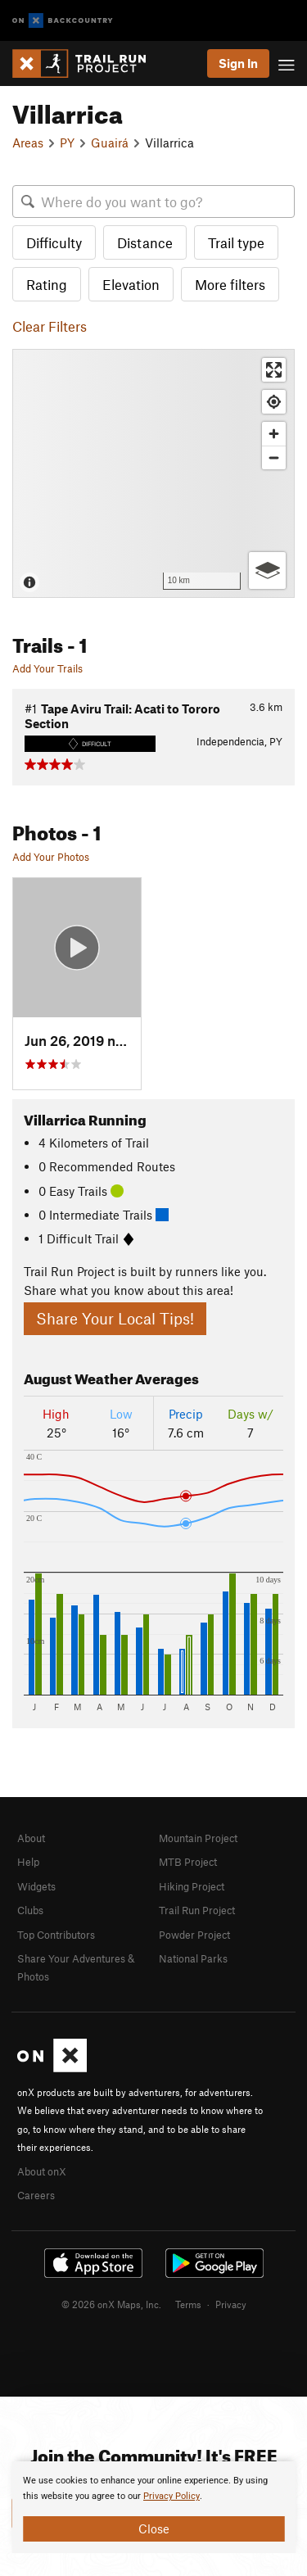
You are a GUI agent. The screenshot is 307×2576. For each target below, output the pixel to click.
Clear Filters (49, 326)
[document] (153, 2507)
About (31, 1838)
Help (28, 1861)
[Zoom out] (274, 457)
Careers (36, 2195)
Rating (46, 284)
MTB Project (188, 1861)
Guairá (110, 142)
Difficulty (54, 242)
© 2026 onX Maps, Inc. (111, 2304)
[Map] (153, 473)
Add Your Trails (47, 668)
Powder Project (194, 1934)
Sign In (238, 63)
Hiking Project (191, 1886)
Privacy (230, 2304)
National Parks (193, 1958)
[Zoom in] (274, 434)
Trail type (236, 242)
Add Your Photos (50, 856)
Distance (145, 242)
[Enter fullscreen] (274, 370)
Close (153, 2528)
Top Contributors (56, 1934)
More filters (230, 284)
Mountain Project (198, 1838)
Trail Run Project (197, 1910)
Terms (188, 2304)
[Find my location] (274, 402)
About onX (41, 2171)
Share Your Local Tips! (115, 1318)
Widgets (36, 1886)
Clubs (30, 1910)
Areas (27, 142)
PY (67, 142)
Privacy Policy (171, 2496)
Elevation (131, 284)
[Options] (267, 570)
